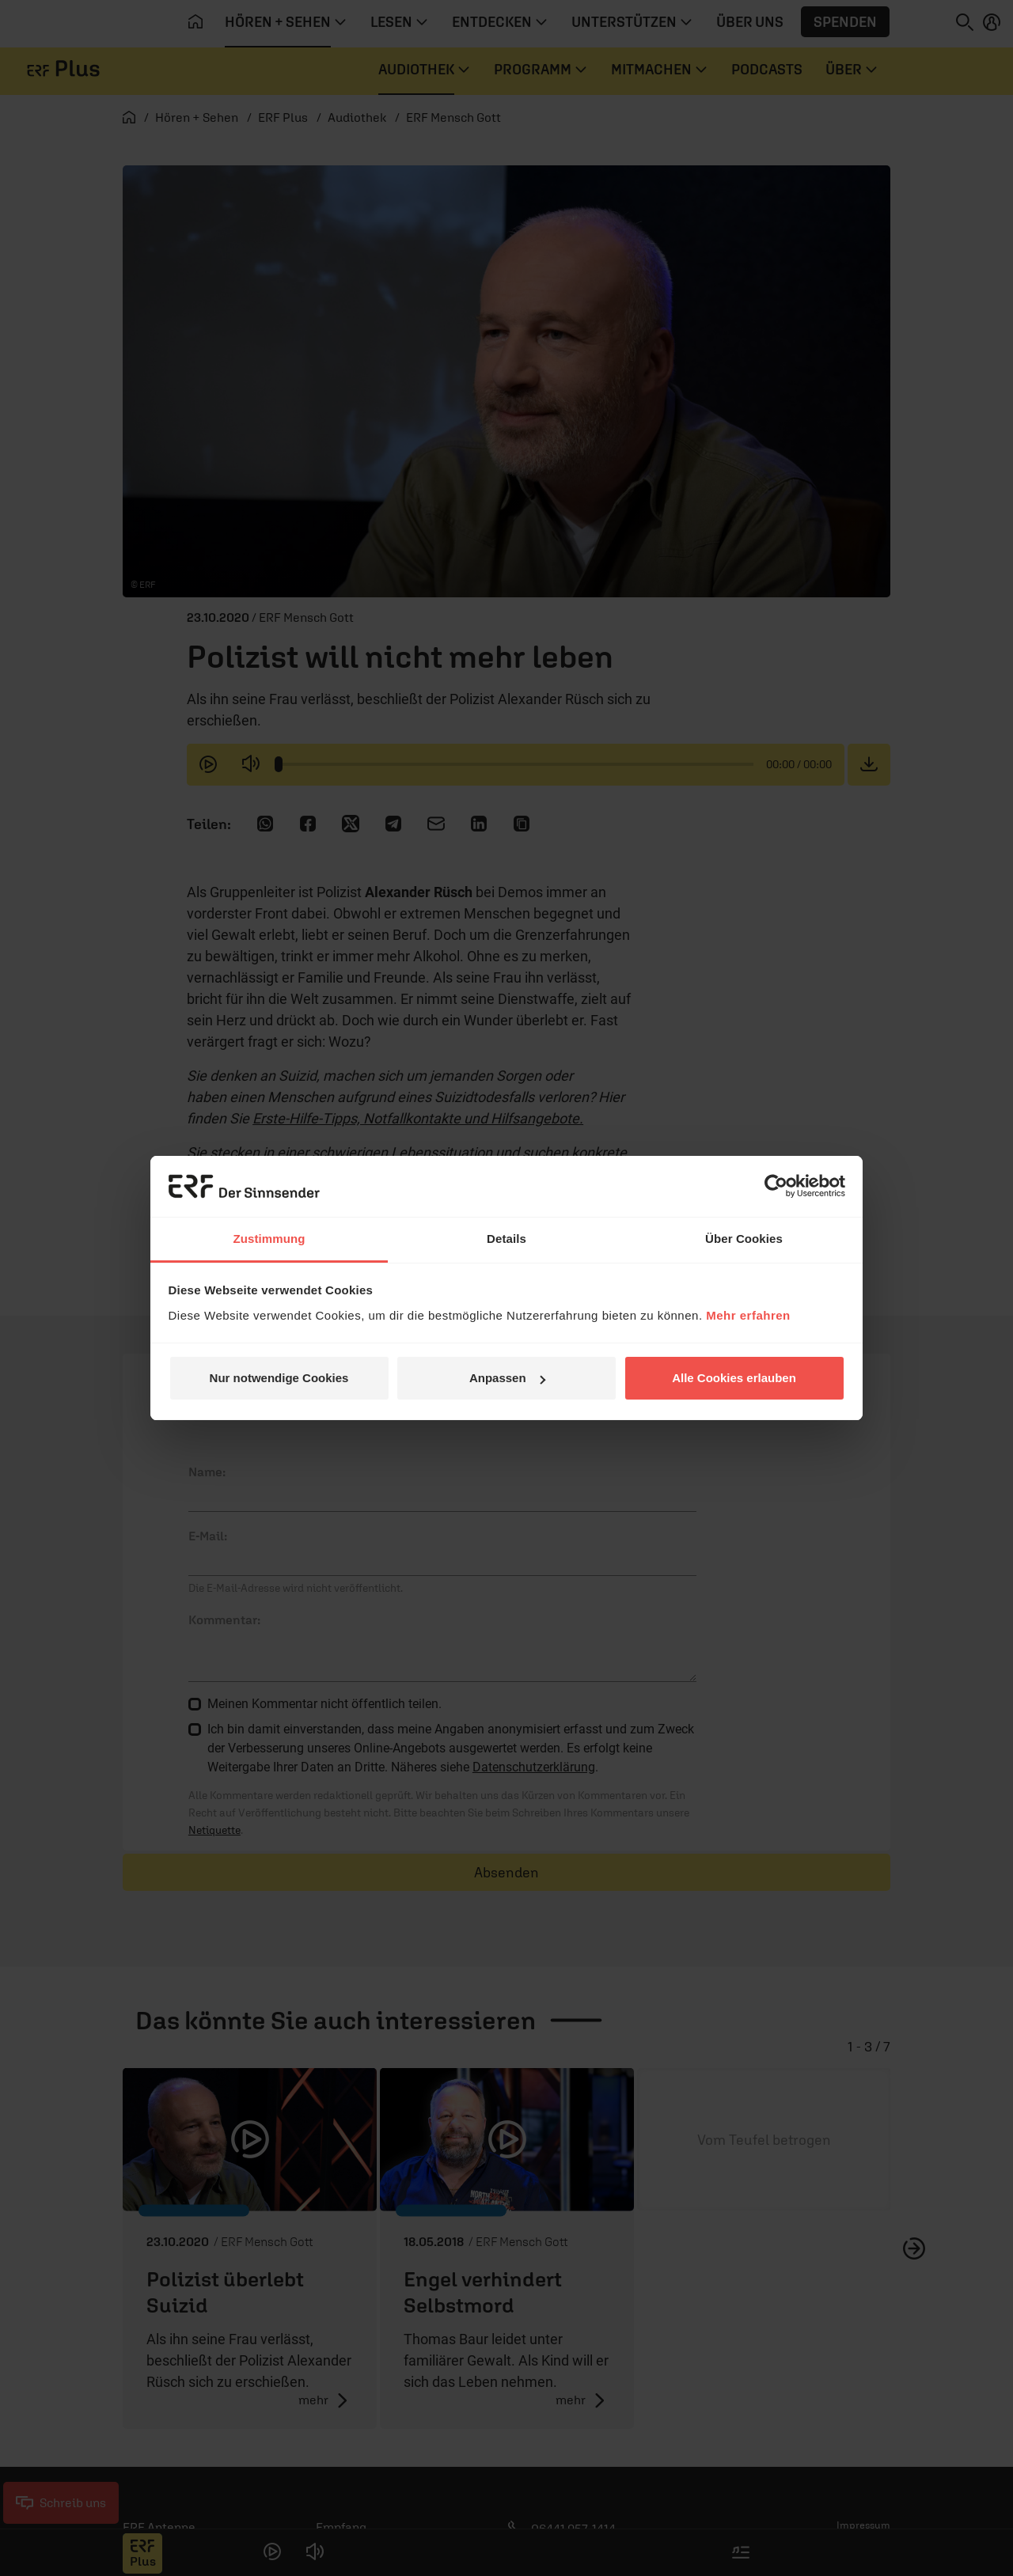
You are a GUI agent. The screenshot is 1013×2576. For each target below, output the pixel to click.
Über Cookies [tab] (744, 1238)
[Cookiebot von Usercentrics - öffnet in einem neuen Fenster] (776, 1186)
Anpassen (507, 1378)
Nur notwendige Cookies (279, 1378)
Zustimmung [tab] (269, 1238)
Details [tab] (506, 1238)
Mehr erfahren (748, 1315)
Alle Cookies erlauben (734, 1378)
